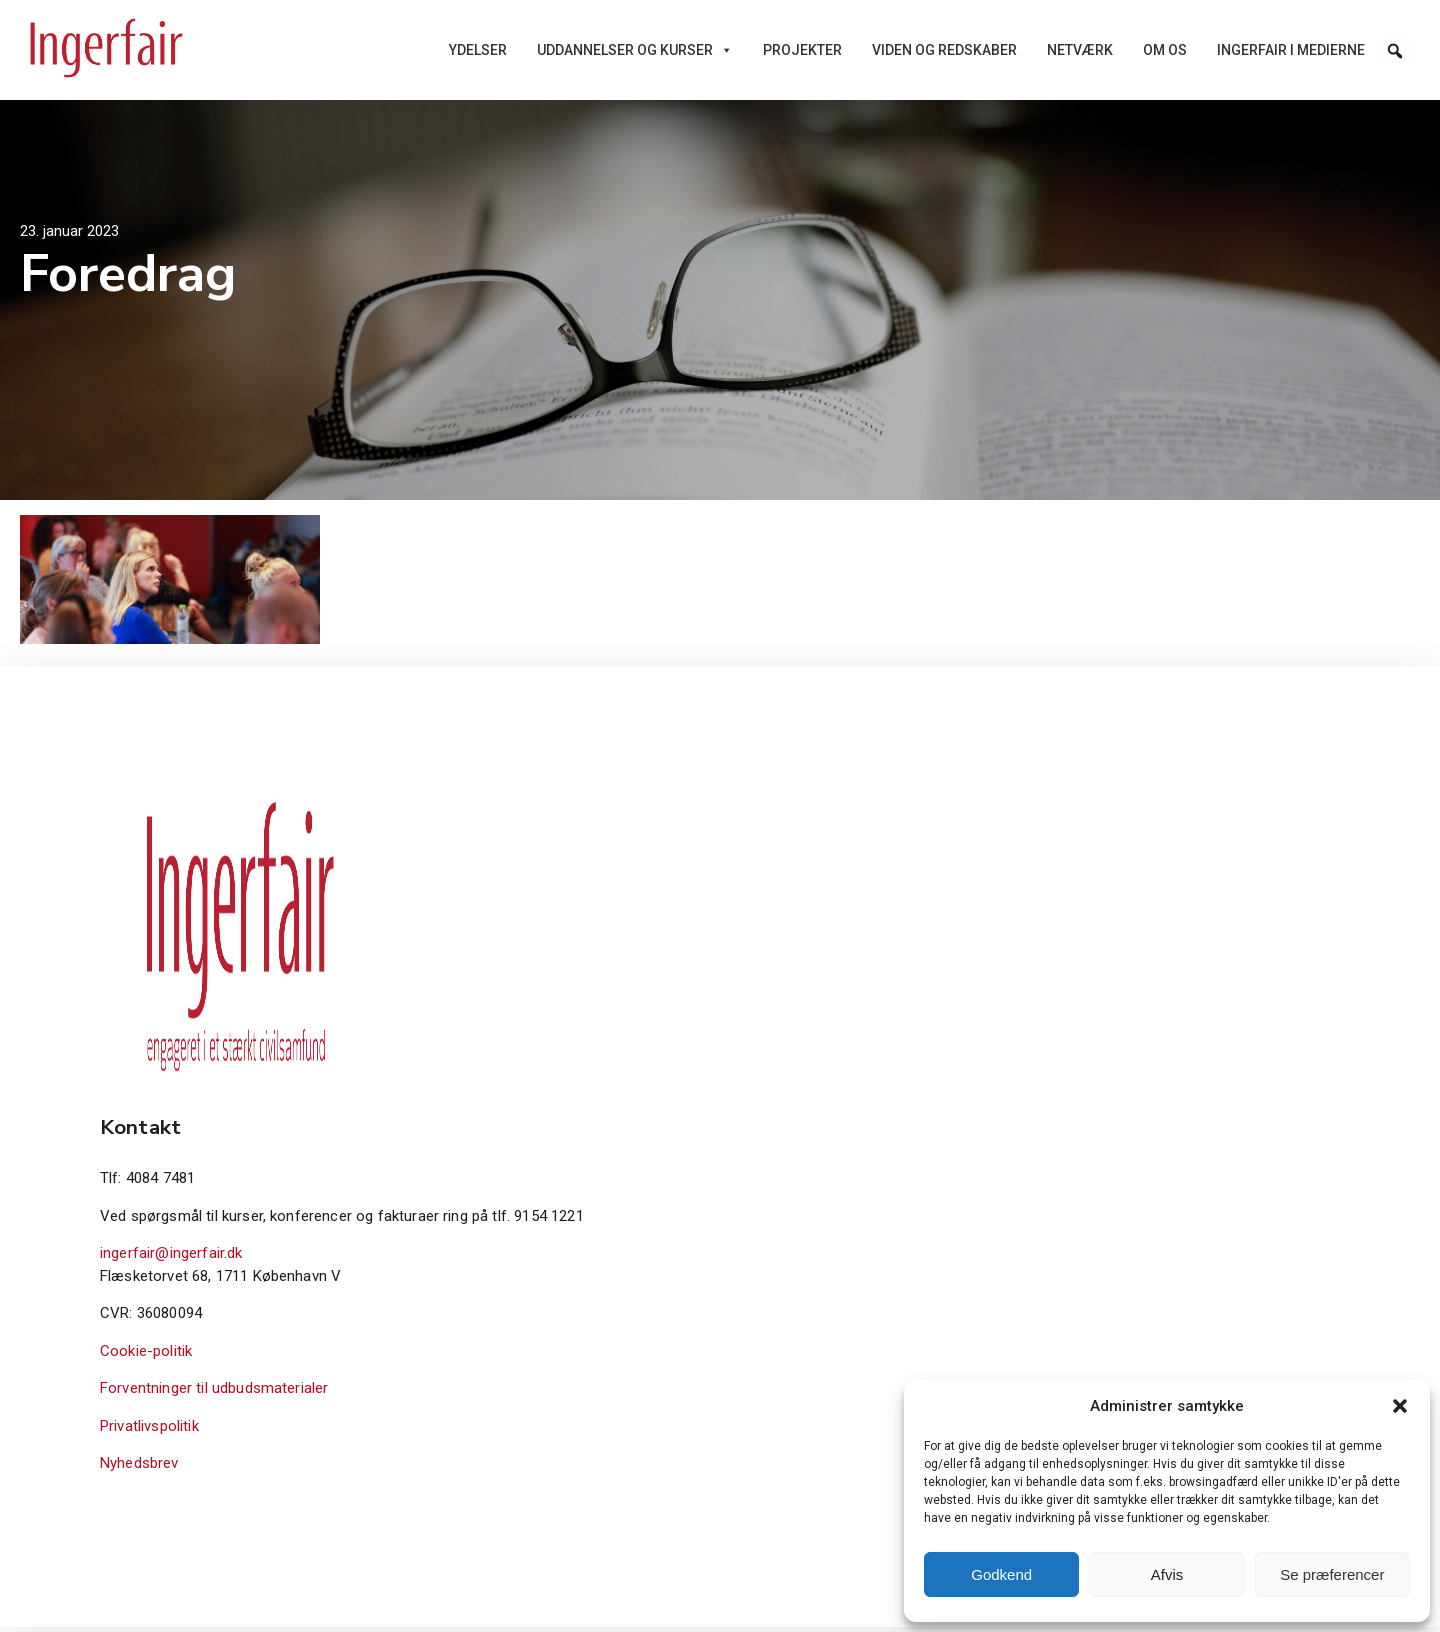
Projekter (802, 50)
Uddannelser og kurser (635, 50)
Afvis (1167, 1574)
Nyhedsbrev (139, 1468)
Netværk (1080, 50)
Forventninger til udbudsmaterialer (214, 1393)
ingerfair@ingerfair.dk (171, 1258)
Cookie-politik (146, 1355)
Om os (1165, 50)
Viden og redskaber (944, 50)
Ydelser (478, 50)
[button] (1400, 1406)
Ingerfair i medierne (1291, 50)
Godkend (1001, 1574)
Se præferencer (1332, 1574)
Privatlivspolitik (149, 1430)
